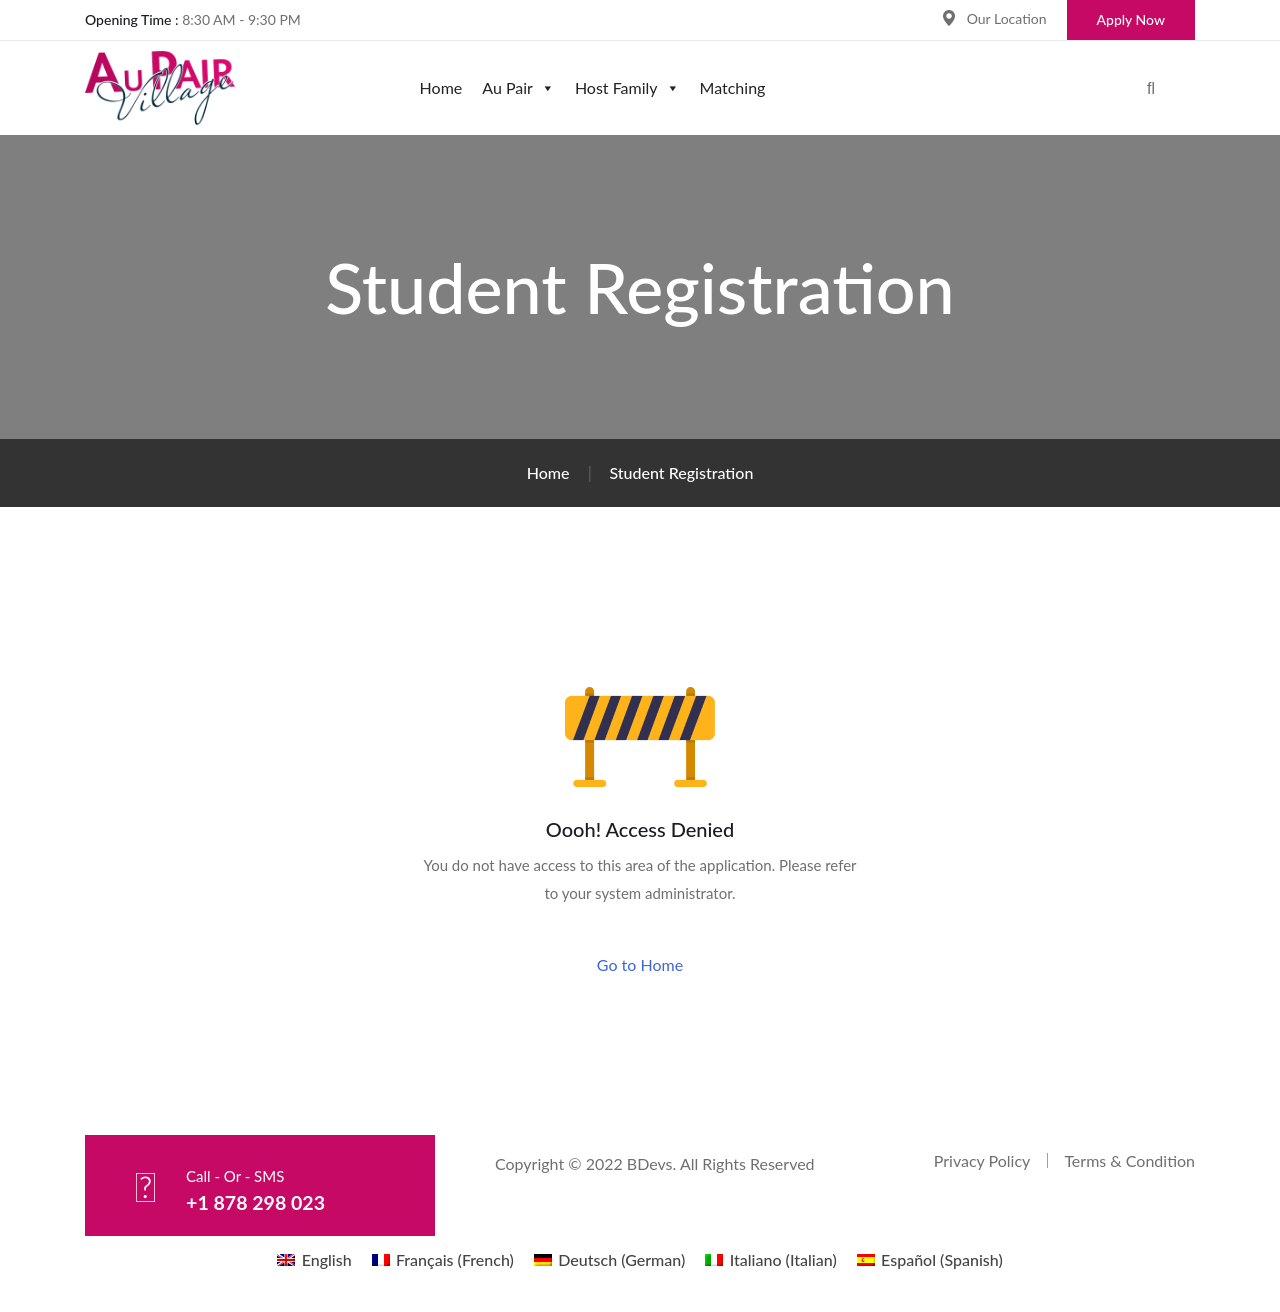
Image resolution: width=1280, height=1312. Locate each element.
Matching (733, 87)
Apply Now (1131, 19)
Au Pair (518, 87)
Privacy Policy (982, 1160)
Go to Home (640, 964)
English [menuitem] (327, 1259)
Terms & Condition (1129, 1160)
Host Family (627, 87)
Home (441, 87)
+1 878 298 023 (257, 1202)
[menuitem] (314, 1259)
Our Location (1007, 18)
